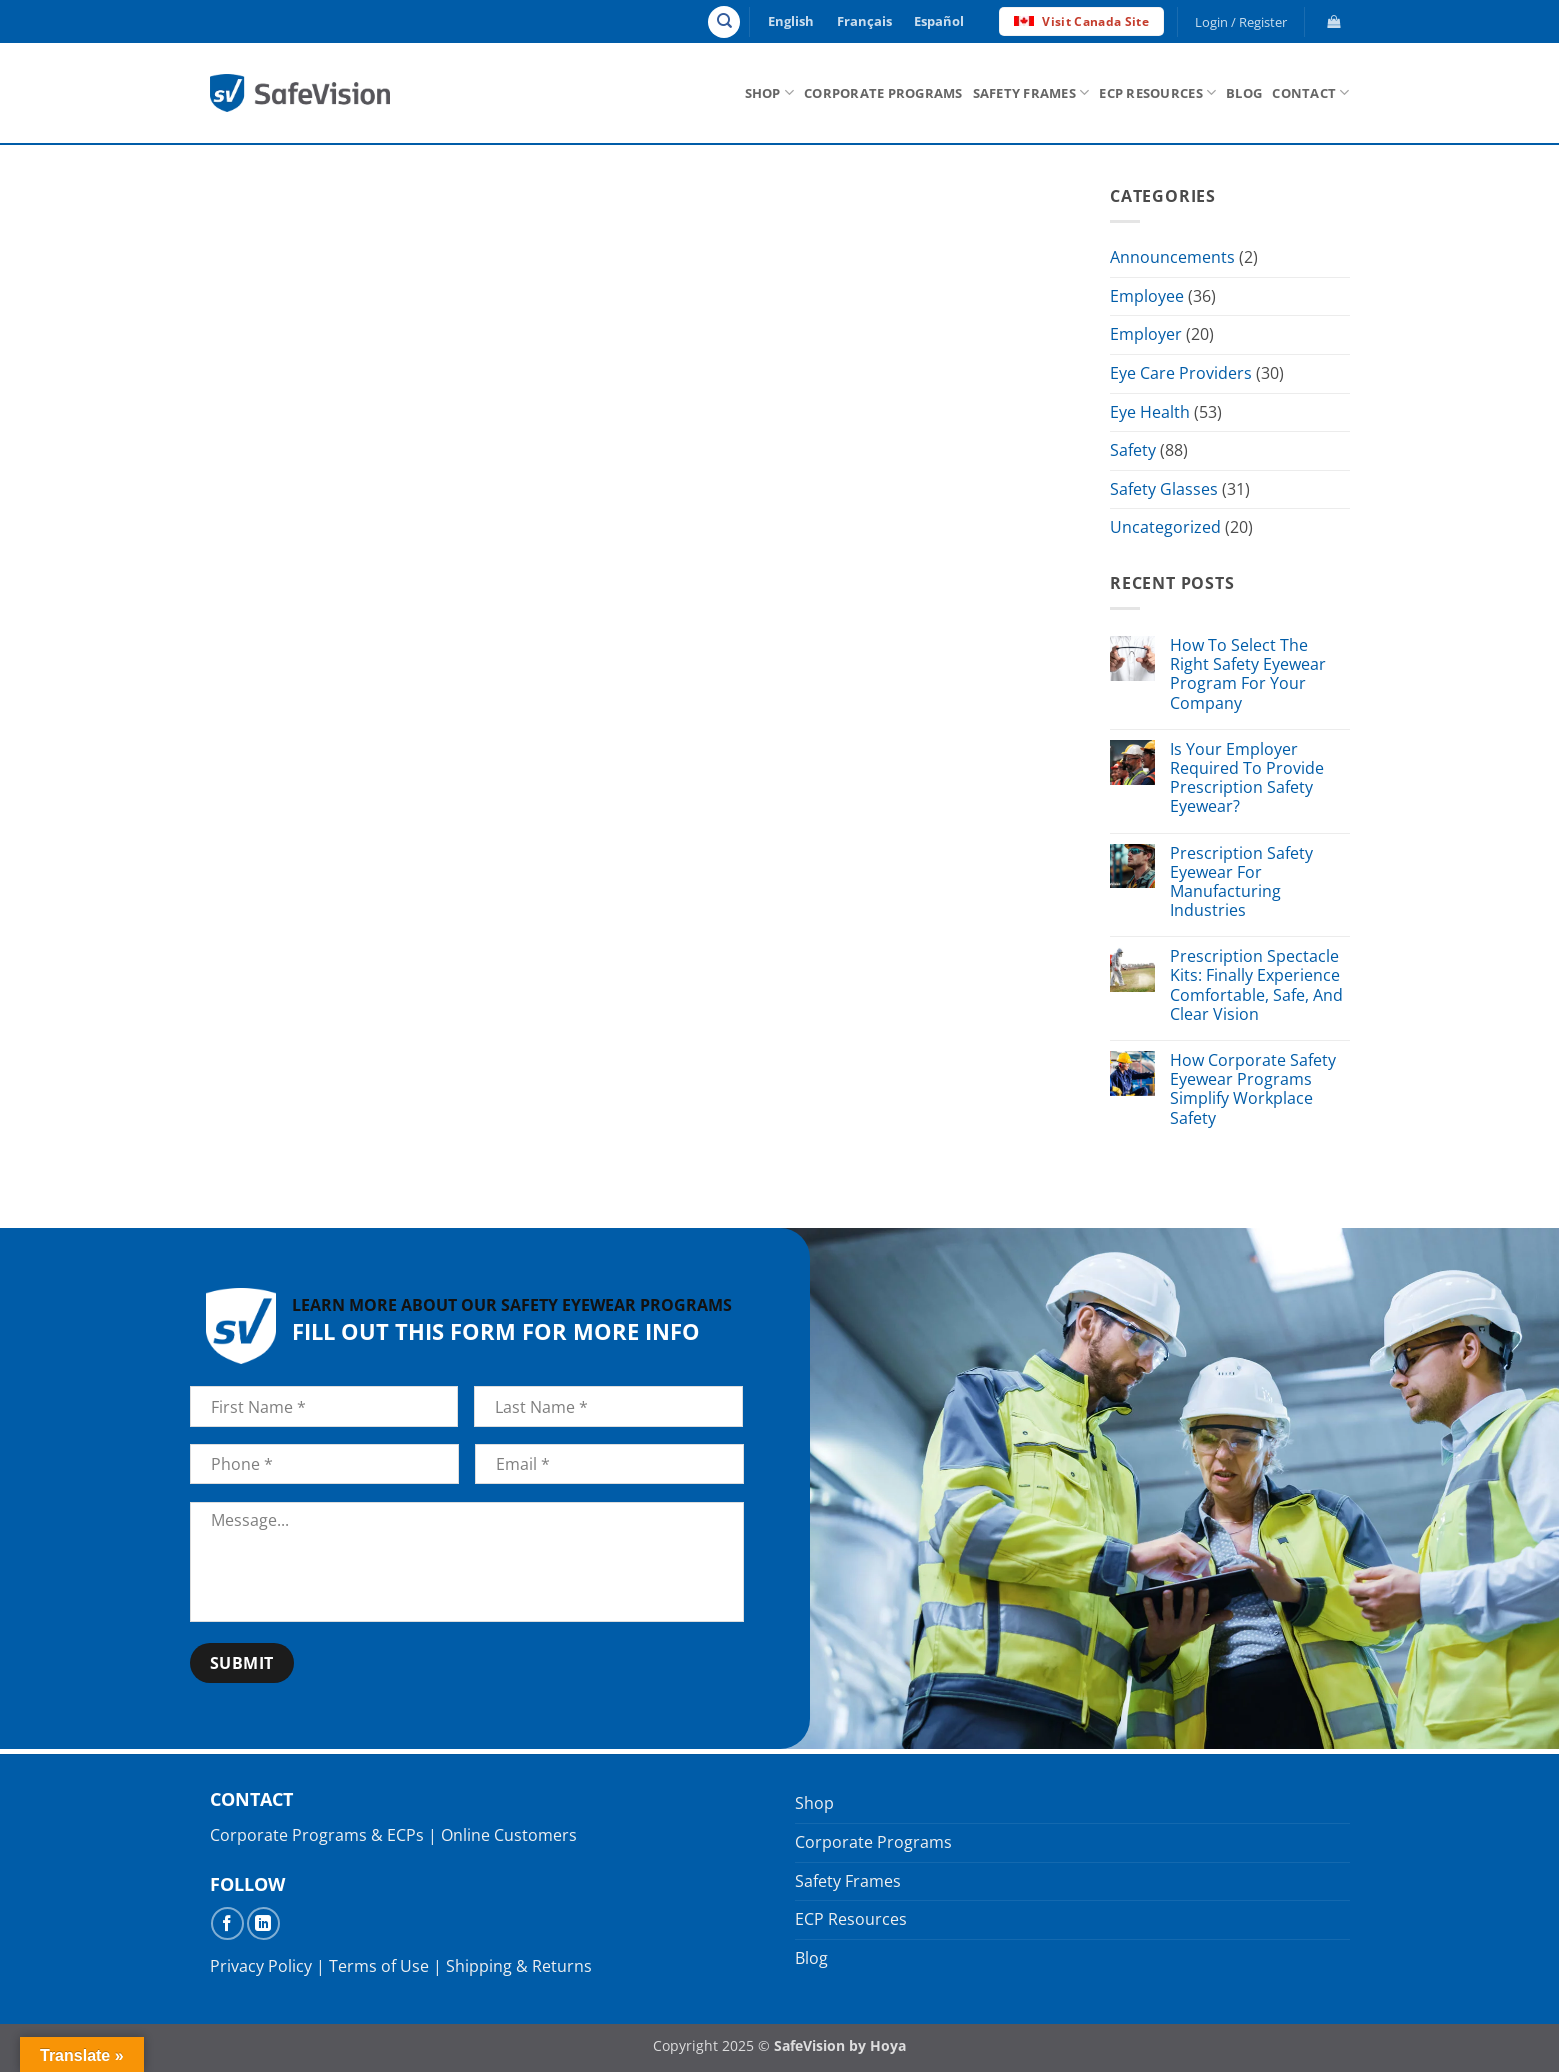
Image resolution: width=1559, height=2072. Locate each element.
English (791, 21)
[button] (1240, 22)
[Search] (724, 22)
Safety (1133, 450)
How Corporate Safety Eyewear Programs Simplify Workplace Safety (1252, 1089)
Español (939, 21)
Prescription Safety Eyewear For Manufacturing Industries (1240, 882)
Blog (1244, 93)
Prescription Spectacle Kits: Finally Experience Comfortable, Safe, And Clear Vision (1255, 985)
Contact (1310, 92)
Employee (1147, 296)
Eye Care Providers (1181, 373)
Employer (1146, 335)
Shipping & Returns (519, 1966)
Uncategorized (1165, 527)
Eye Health (1150, 412)
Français (864, 21)
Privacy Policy (261, 1966)
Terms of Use (379, 1966)
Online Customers (509, 1835)
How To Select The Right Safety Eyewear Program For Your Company (1247, 674)
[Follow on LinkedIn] (263, 1923)
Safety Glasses (1164, 489)
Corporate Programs (883, 93)
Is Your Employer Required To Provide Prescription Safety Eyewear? (1246, 778)
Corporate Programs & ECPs (317, 1835)
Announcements (1172, 257)
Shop (769, 92)
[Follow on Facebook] (227, 1923)
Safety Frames (1031, 92)
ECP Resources (1157, 92)
